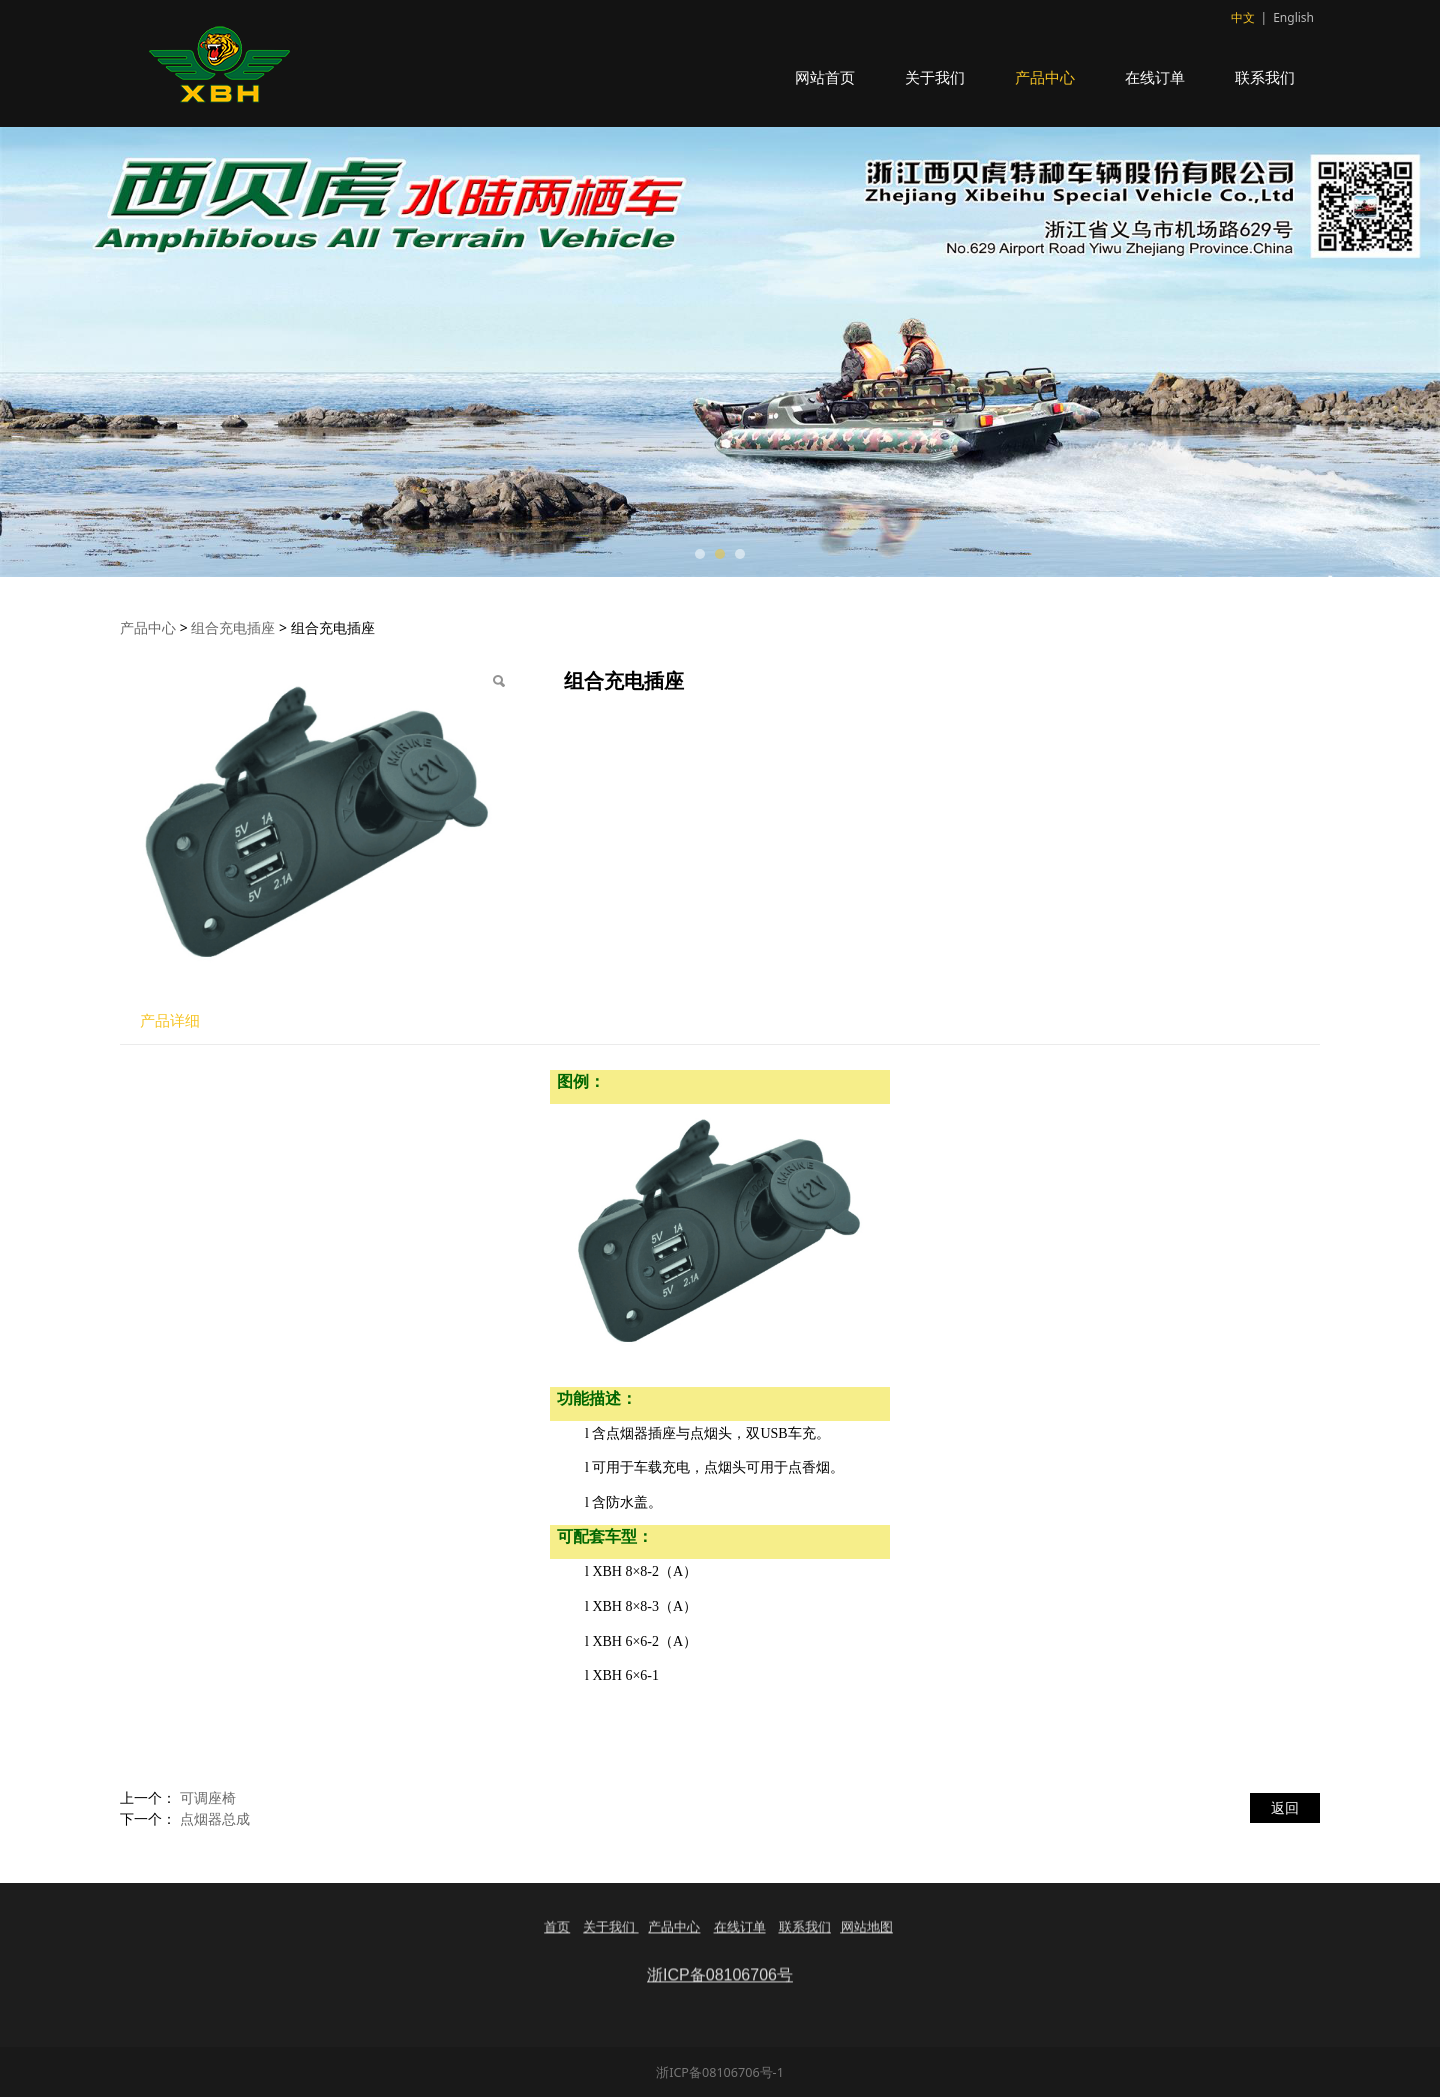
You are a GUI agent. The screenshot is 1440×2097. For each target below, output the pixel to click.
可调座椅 (208, 1797)
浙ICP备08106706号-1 (720, 2072)
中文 (1243, 17)
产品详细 (170, 1020)
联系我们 (1265, 77)
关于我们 (935, 77)
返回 (1285, 1807)
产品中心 (1045, 77)
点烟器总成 (215, 1818)
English (1293, 17)
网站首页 (825, 77)
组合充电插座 (233, 627)
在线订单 (1155, 77)
